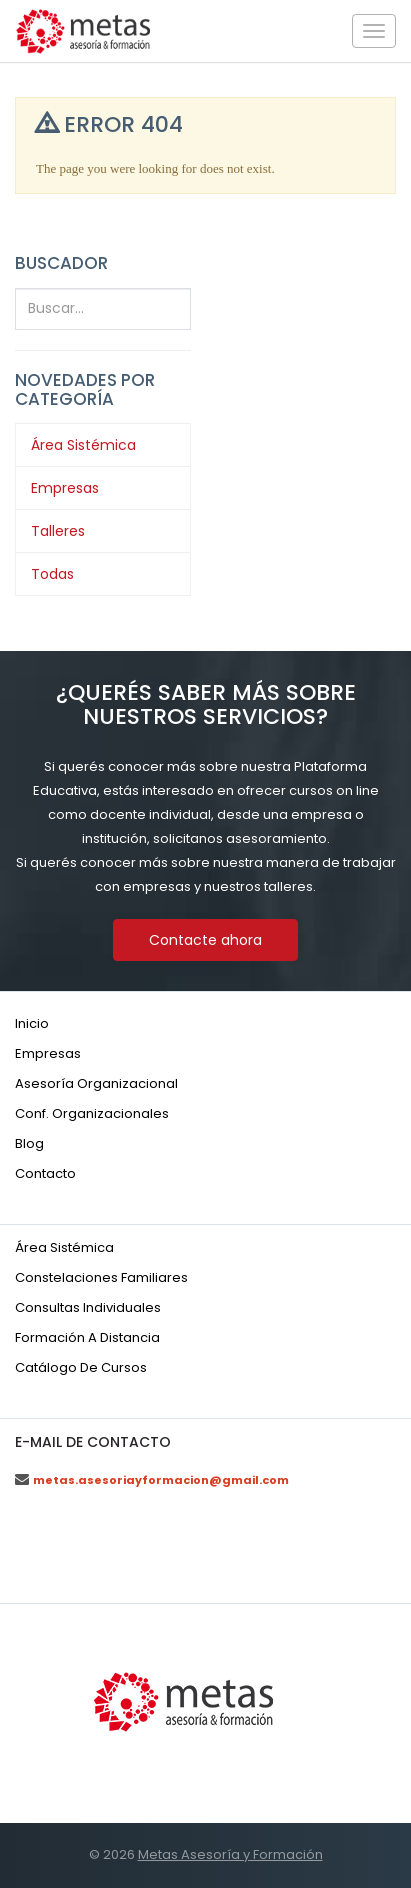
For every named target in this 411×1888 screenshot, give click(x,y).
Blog (29, 1143)
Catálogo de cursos (81, 1367)
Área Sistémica (83, 445)
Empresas (65, 488)
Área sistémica (64, 1247)
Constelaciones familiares (101, 1277)
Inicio (32, 1023)
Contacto (45, 1173)
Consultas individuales (88, 1307)
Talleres (58, 531)
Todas (52, 574)
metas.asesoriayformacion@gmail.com (161, 1480)
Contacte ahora (205, 940)
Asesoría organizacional (96, 1083)
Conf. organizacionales (92, 1113)
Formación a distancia (87, 1337)
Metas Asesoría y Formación (230, 1854)
